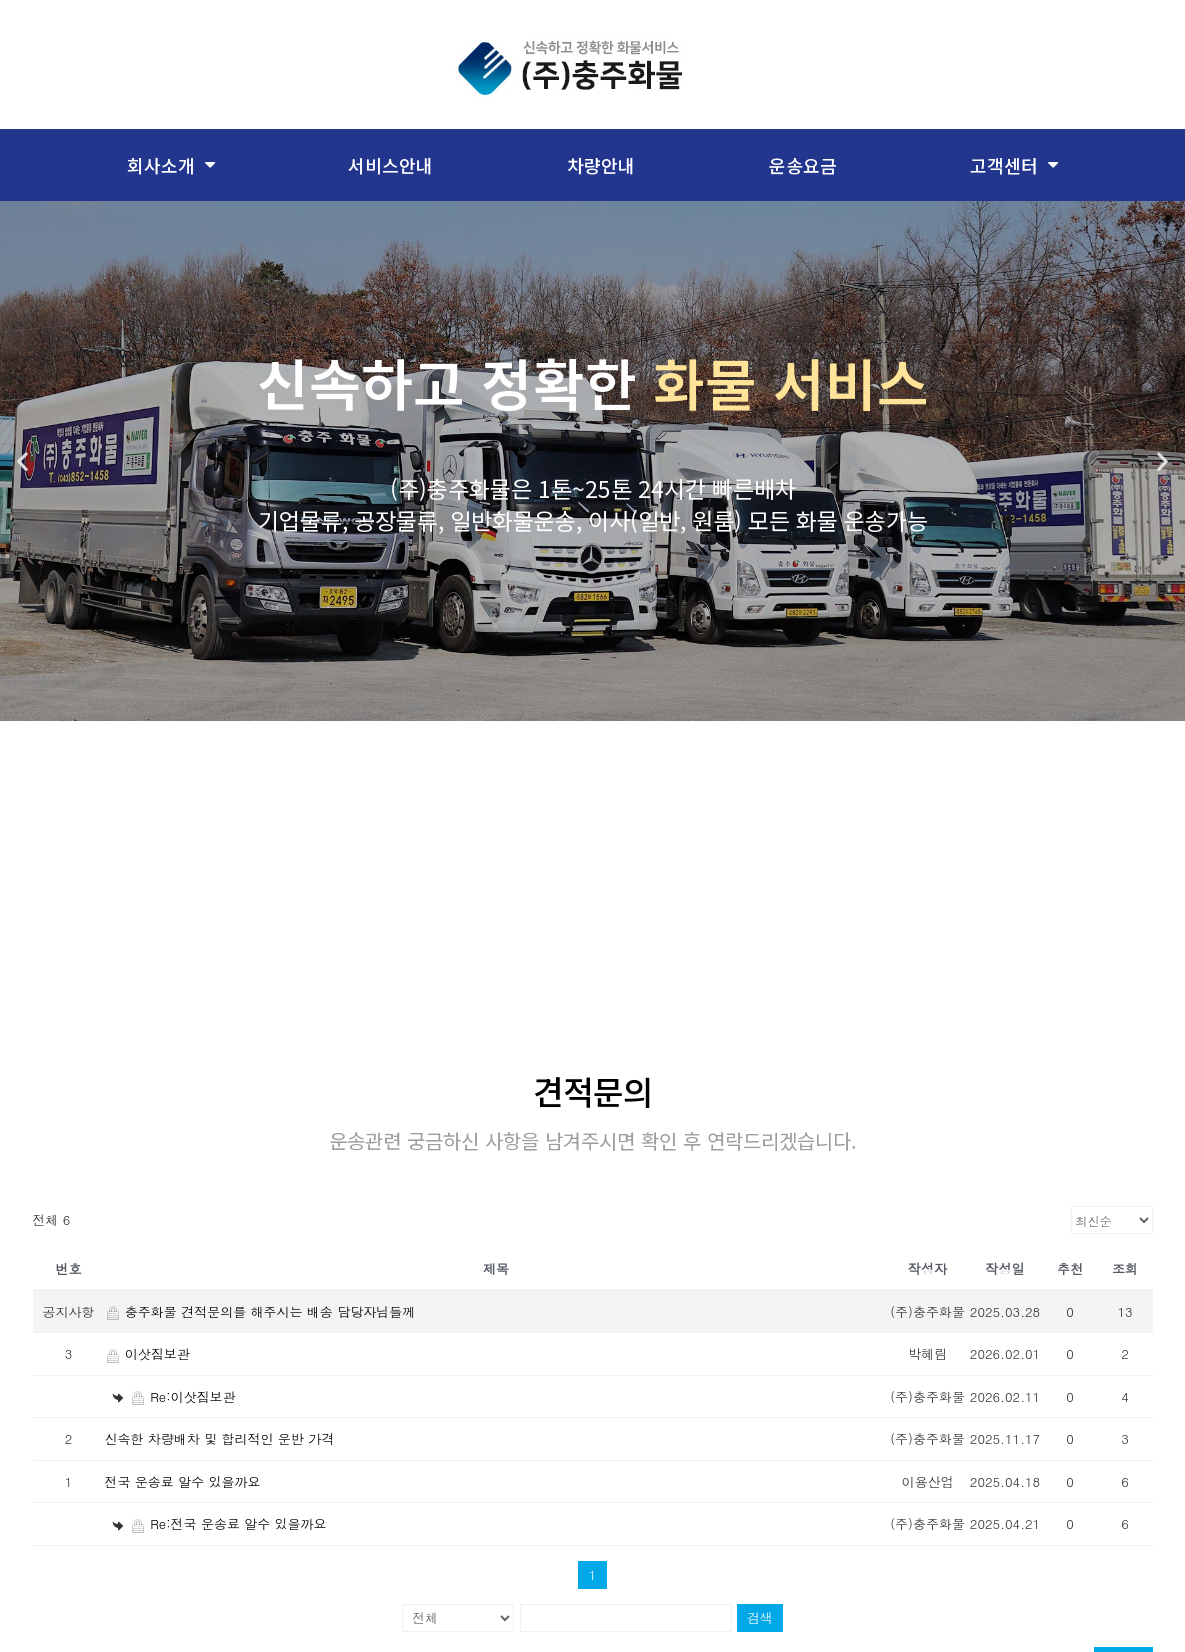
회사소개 (171, 165)
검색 (760, 1605)
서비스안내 (390, 165)
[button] (22, 461)
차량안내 (601, 165)
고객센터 (1014, 165)
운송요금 (803, 165)
